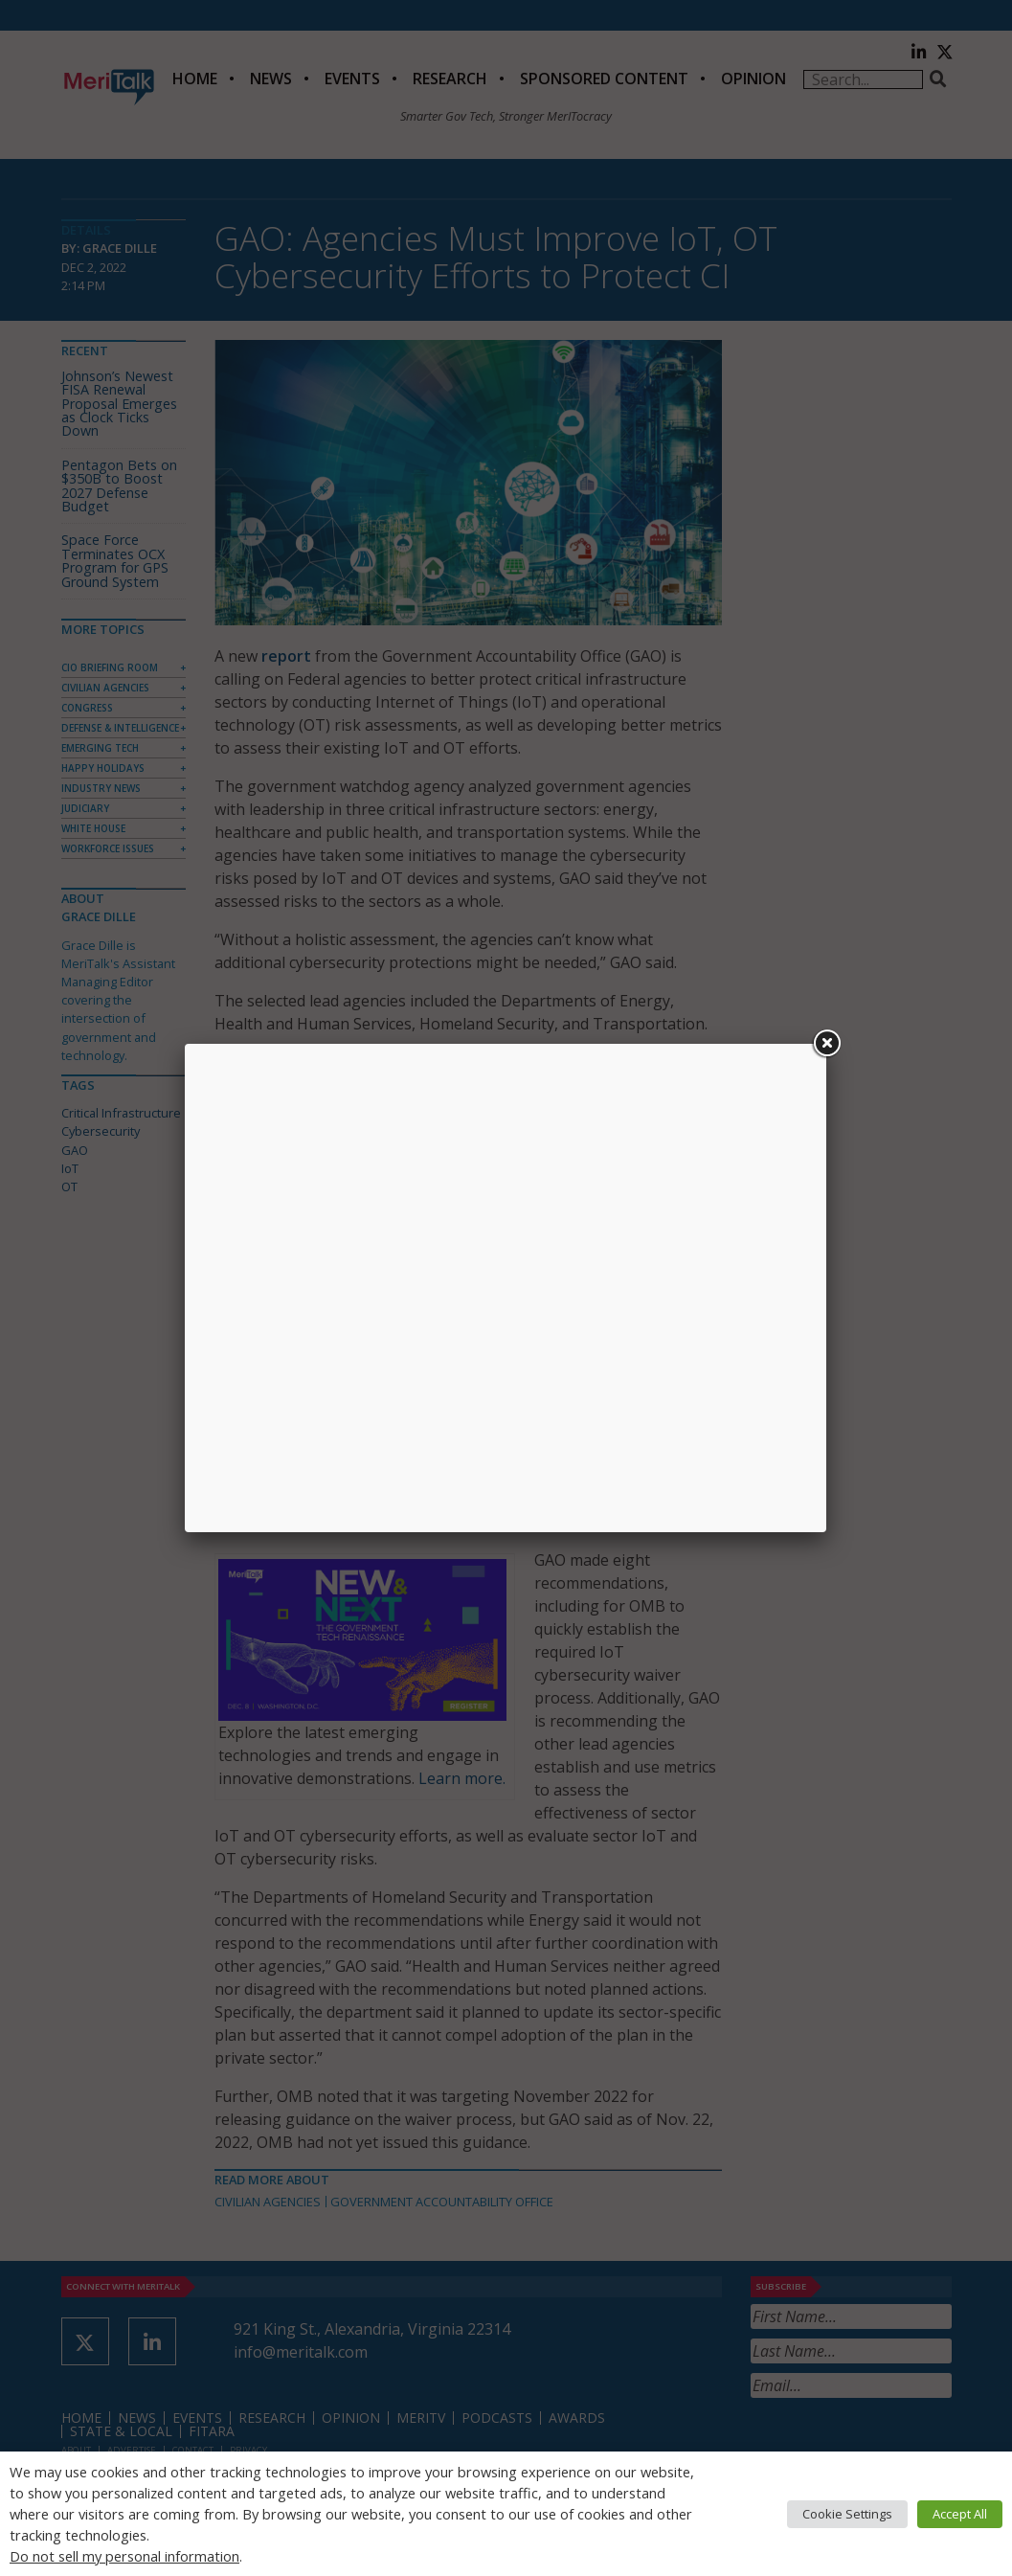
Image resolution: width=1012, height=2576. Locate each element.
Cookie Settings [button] (847, 2513)
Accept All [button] (960, 2513)
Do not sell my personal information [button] (124, 2555)
